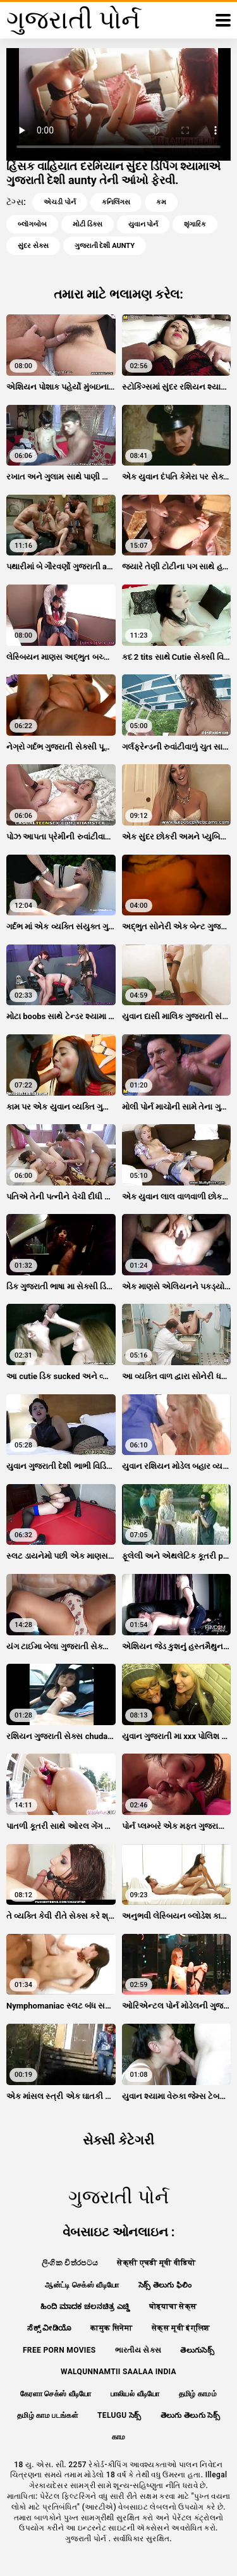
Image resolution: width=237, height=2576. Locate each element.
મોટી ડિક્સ (87, 224)
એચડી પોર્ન (60, 202)
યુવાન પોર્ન (143, 224)
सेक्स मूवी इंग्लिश (181, 2328)
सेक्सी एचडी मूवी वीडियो (156, 2262)
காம (119, 2436)
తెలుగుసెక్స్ (197, 2350)
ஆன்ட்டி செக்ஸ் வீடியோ (82, 2285)
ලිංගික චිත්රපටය (70, 2262)
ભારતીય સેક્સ (138, 2350)
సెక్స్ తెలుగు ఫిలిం (165, 2285)
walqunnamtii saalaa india (118, 2371)
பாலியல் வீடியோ (135, 2393)
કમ (161, 202)
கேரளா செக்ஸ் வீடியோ (56, 2393)
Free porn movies (59, 2350)
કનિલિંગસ (116, 202)
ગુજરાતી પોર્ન (87, 2538)
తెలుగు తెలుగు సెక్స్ (190, 2415)
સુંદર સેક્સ (33, 246)
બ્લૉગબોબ (32, 224)
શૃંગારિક (195, 224)
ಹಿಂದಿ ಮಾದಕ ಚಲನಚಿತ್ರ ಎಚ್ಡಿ (85, 2306)
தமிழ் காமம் (198, 2393)
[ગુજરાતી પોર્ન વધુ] (223, 20)
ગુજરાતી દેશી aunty (105, 246)
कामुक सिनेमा (111, 2328)
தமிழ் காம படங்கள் (47, 2415)
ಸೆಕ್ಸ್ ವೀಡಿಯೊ (49, 2328)
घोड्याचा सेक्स (173, 2306)
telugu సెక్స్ (119, 2415)
